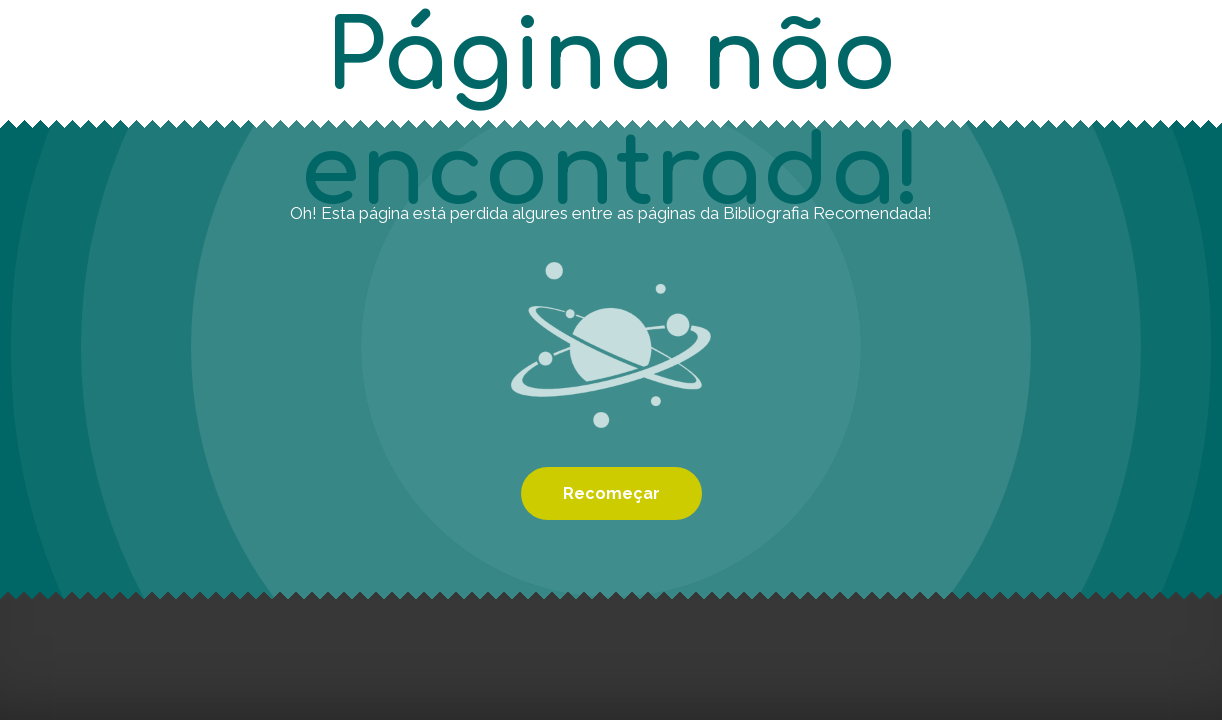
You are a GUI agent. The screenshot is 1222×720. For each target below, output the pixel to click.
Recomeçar (611, 493)
